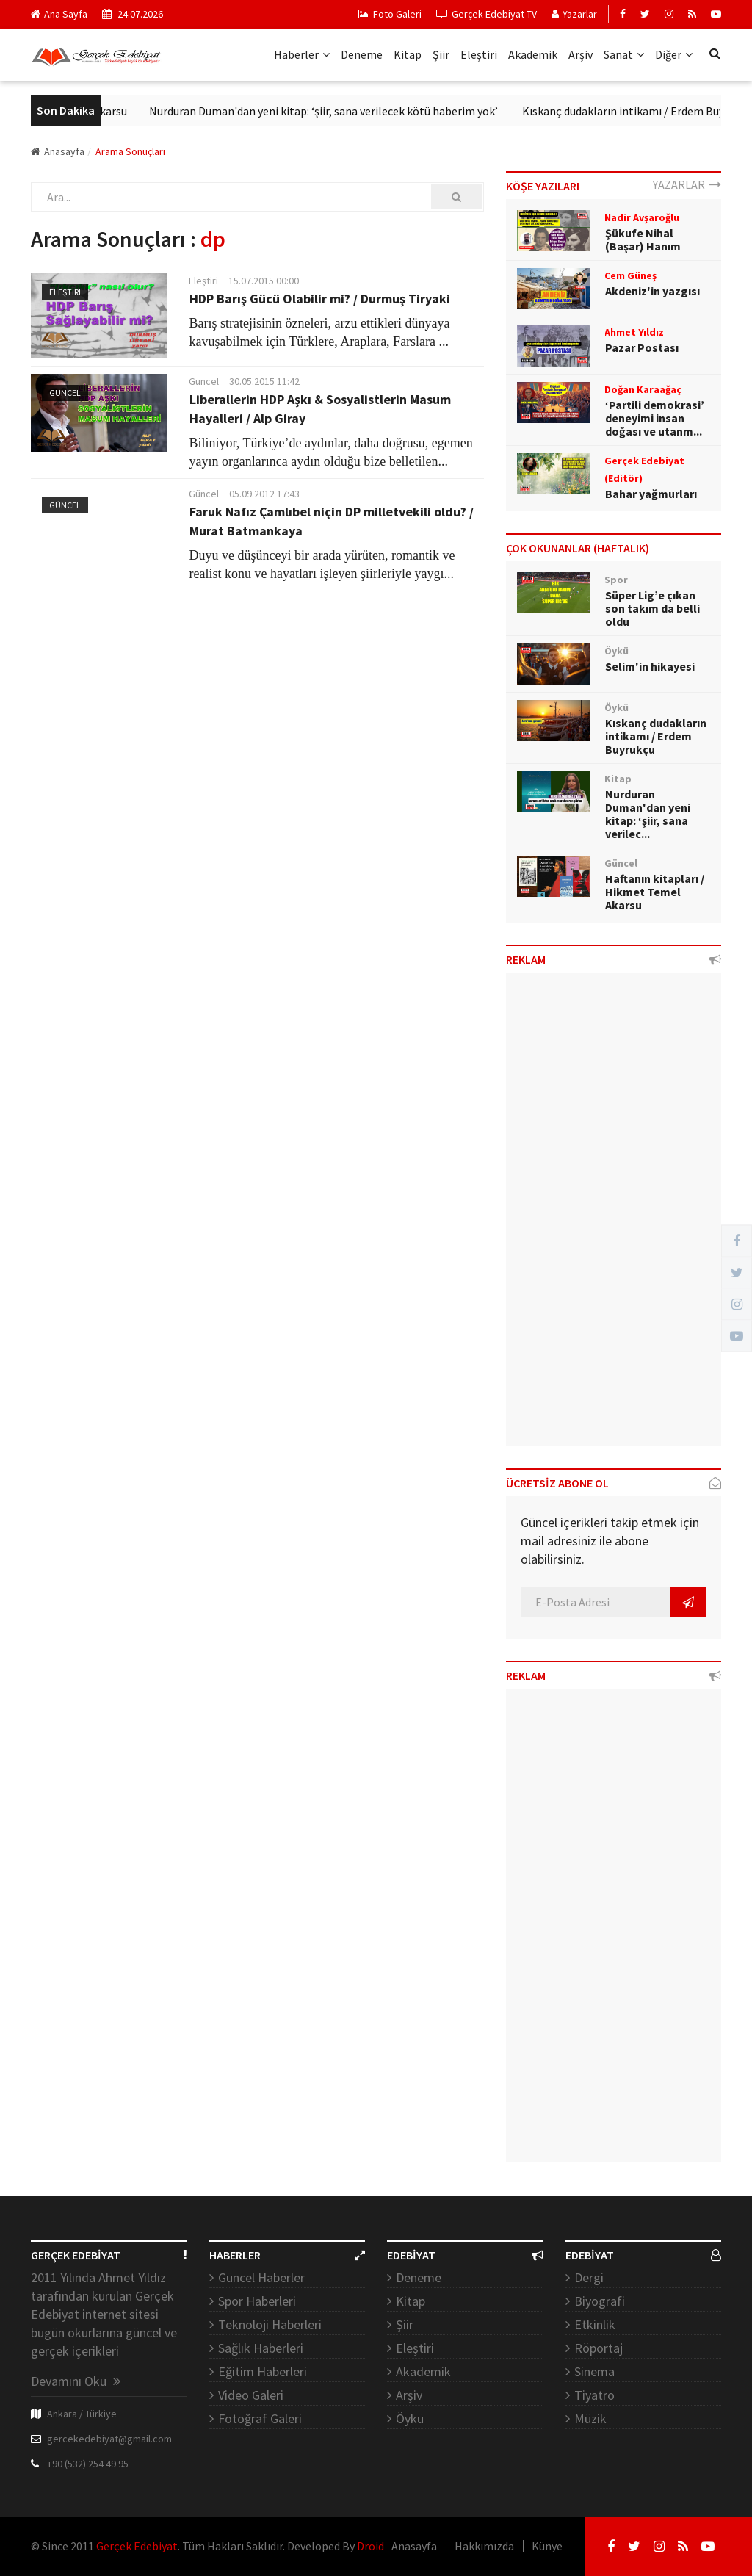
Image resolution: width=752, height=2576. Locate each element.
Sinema (594, 2371)
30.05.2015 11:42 (264, 381)
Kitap (408, 54)
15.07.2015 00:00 (263, 280)
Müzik (590, 2418)
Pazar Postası (642, 347)
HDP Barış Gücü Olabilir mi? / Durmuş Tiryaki (319, 298)
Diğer (674, 54)
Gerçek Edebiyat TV (486, 14)
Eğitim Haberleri (262, 2371)
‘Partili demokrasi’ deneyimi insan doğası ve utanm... (654, 418)
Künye (547, 2546)
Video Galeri (250, 2394)
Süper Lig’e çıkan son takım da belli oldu (652, 608)
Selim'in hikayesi (650, 666)
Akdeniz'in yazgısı (652, 291)
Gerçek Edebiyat (137, 2546)
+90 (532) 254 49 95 (88, 2463)
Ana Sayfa (59, 14)
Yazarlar (574, 14)
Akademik (532, 54)
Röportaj (598, 2347)
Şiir (441, 54)
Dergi (589, 2277)
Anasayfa (57, 151)
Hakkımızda (484, 2546)
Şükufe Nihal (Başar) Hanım (643, 239)
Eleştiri (478, 54)
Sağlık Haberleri (260, 2347)
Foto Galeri (390, 14)
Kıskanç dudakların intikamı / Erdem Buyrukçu (655, 736)
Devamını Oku (75, 2381)
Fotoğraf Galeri (260, 2418)
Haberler (302, 54)
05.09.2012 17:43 (264, 493)
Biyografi (599, 2300)
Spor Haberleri (257, 2300)
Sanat (624, 54)
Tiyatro (594, 2394)
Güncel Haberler (261, 2277)
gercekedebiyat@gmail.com (109, 2438)
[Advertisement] (613, 1215)
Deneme (362, 54)
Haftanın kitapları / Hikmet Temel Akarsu (654, 891)
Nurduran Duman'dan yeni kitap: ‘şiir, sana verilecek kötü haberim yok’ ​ (338, 111)
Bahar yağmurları (651, 493)
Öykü (410, 2418)
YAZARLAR (687, 184)
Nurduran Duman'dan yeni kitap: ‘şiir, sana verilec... (647, 814)
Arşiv (580, 54)
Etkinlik (594, 2324)
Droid (370, 2546)
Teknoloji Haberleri (270, 2324)
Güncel (65, 392)
